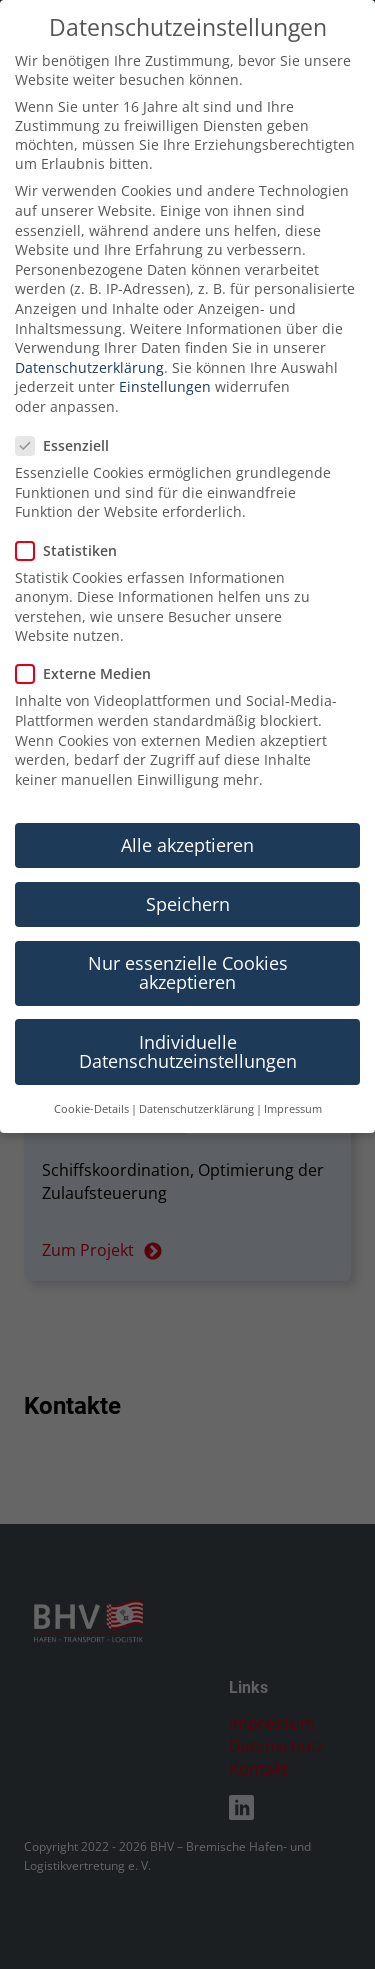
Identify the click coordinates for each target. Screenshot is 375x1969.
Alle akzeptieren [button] (187, 793)
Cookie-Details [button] (91, 1057)
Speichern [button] (188, 852)
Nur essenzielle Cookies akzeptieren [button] (188, 921)
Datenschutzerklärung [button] (196, 1057)
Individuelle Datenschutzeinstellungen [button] (188, 1000)
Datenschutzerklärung (89, 315)
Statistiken (72, 498)
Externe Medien (89, 622)
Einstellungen (165, 335)
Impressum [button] (293, 1057)
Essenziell (68, 394)
